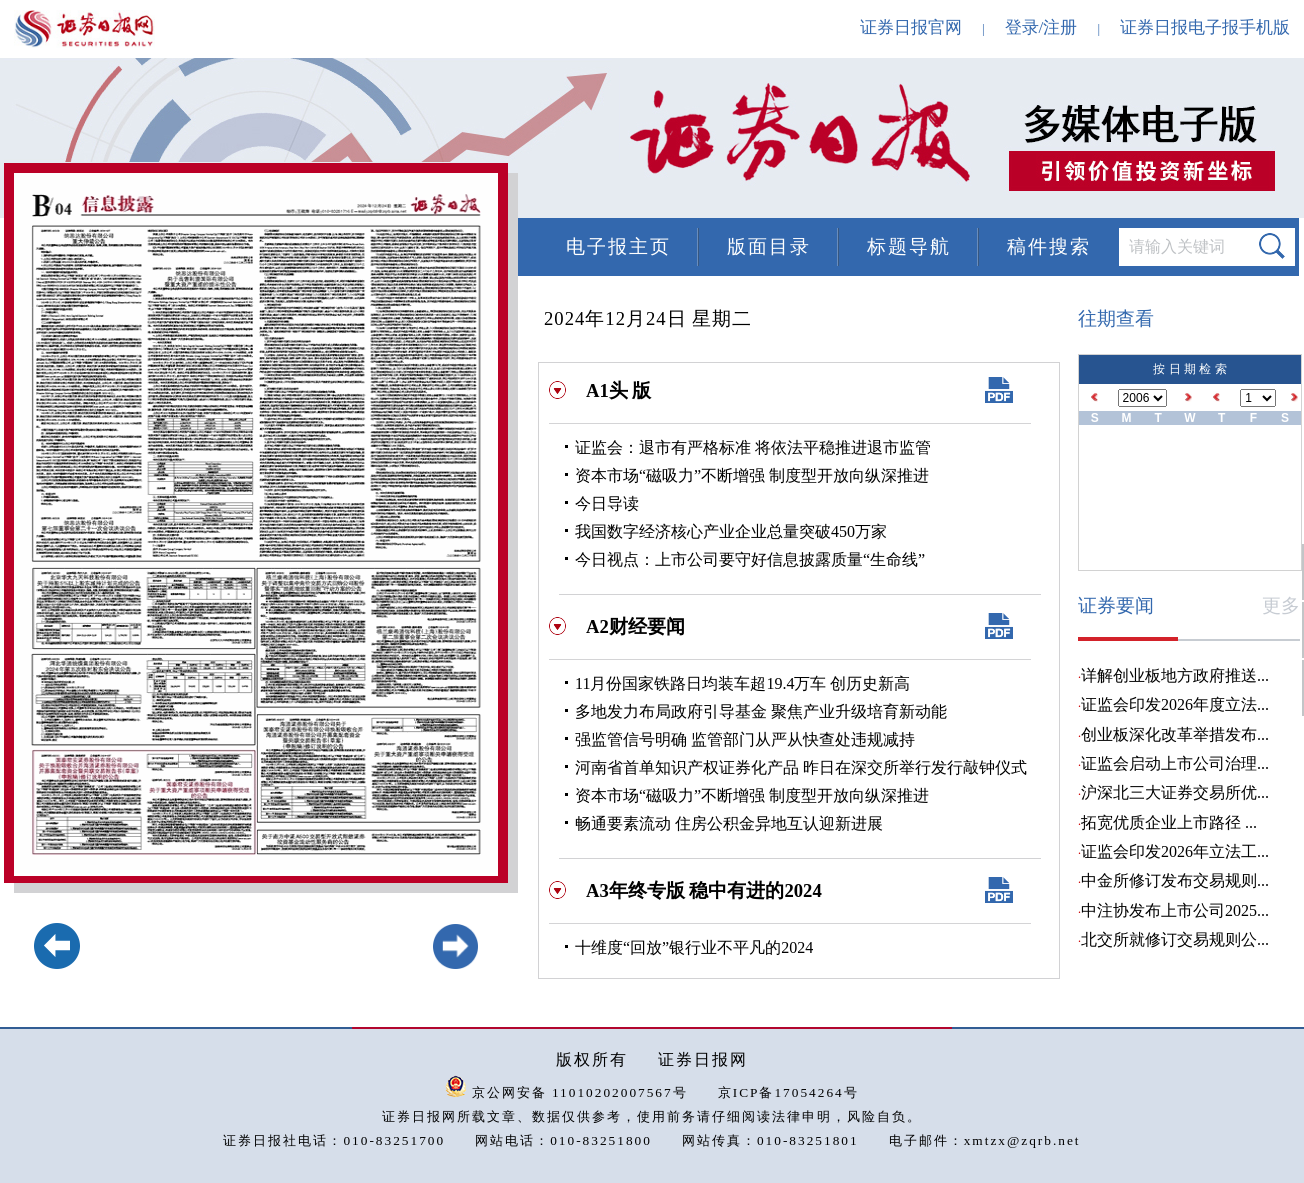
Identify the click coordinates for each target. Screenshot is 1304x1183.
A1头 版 (618, 390)
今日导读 (607, 503)
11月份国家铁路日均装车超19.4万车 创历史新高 (742, 683)
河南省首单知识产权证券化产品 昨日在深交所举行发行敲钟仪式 (801, 767)
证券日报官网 (911, 27)
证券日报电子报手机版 (1205, 27)
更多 (1281, 605)
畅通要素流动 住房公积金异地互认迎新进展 (729, 823)
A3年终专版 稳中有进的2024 (704, 890)
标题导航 (909, 246)
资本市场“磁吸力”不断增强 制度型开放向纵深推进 (752, 475)
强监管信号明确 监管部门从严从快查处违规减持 (745, 739)
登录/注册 (1041, 27)
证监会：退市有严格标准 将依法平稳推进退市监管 (753, 447)
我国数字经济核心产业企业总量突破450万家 (731, 531)
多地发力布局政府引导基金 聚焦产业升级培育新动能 (761, 711)
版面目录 (769, 246)
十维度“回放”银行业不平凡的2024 (694, 947)
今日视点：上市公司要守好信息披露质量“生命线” (750, 559)
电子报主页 (618, 246)
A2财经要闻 (635, 626)
